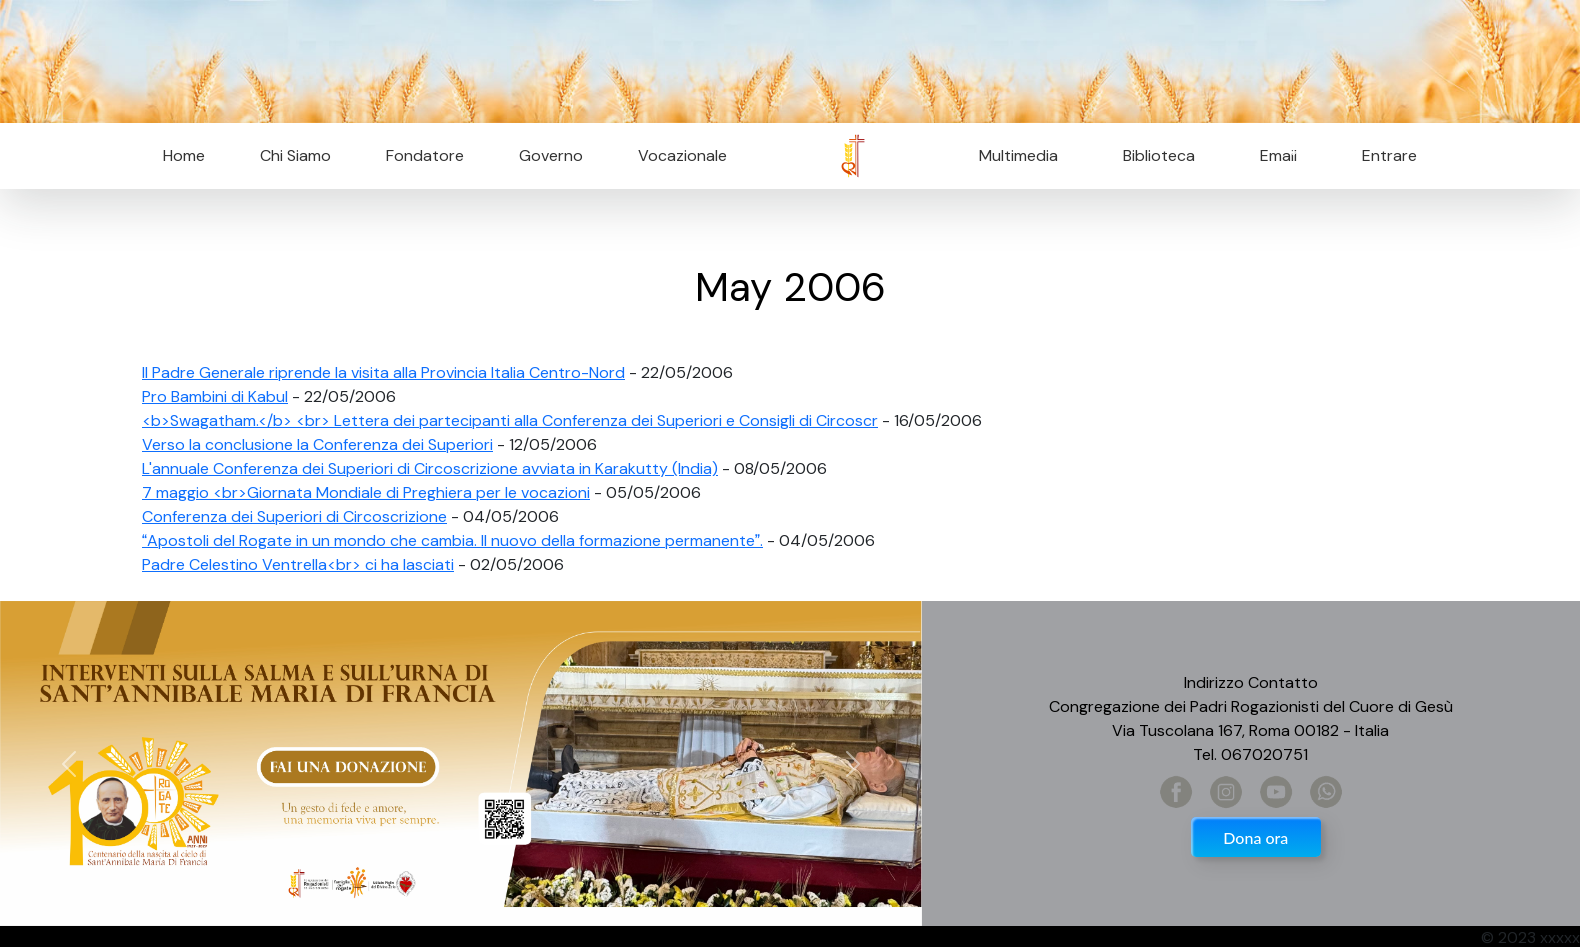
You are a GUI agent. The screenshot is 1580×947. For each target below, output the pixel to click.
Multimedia (1018, 155)
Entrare (1389, 155)
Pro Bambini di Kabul (215, 396)
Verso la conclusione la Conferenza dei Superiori (317, 444)
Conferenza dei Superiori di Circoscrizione (294, 516)
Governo (551, 155)
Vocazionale (682, 155)
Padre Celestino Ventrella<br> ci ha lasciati (298, 564)
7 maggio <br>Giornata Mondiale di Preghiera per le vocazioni (366, 492)
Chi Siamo (295, 155)
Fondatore (425, 155)
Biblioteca (1159, 155)
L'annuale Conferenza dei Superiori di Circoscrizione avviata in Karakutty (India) (430, 468)
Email (1272, 155)
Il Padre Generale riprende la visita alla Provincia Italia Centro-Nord (383, 372)
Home (184, 155)
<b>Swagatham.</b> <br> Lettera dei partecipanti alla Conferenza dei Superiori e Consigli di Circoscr (510, 420)
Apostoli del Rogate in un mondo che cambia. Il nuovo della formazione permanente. (452, 540)
